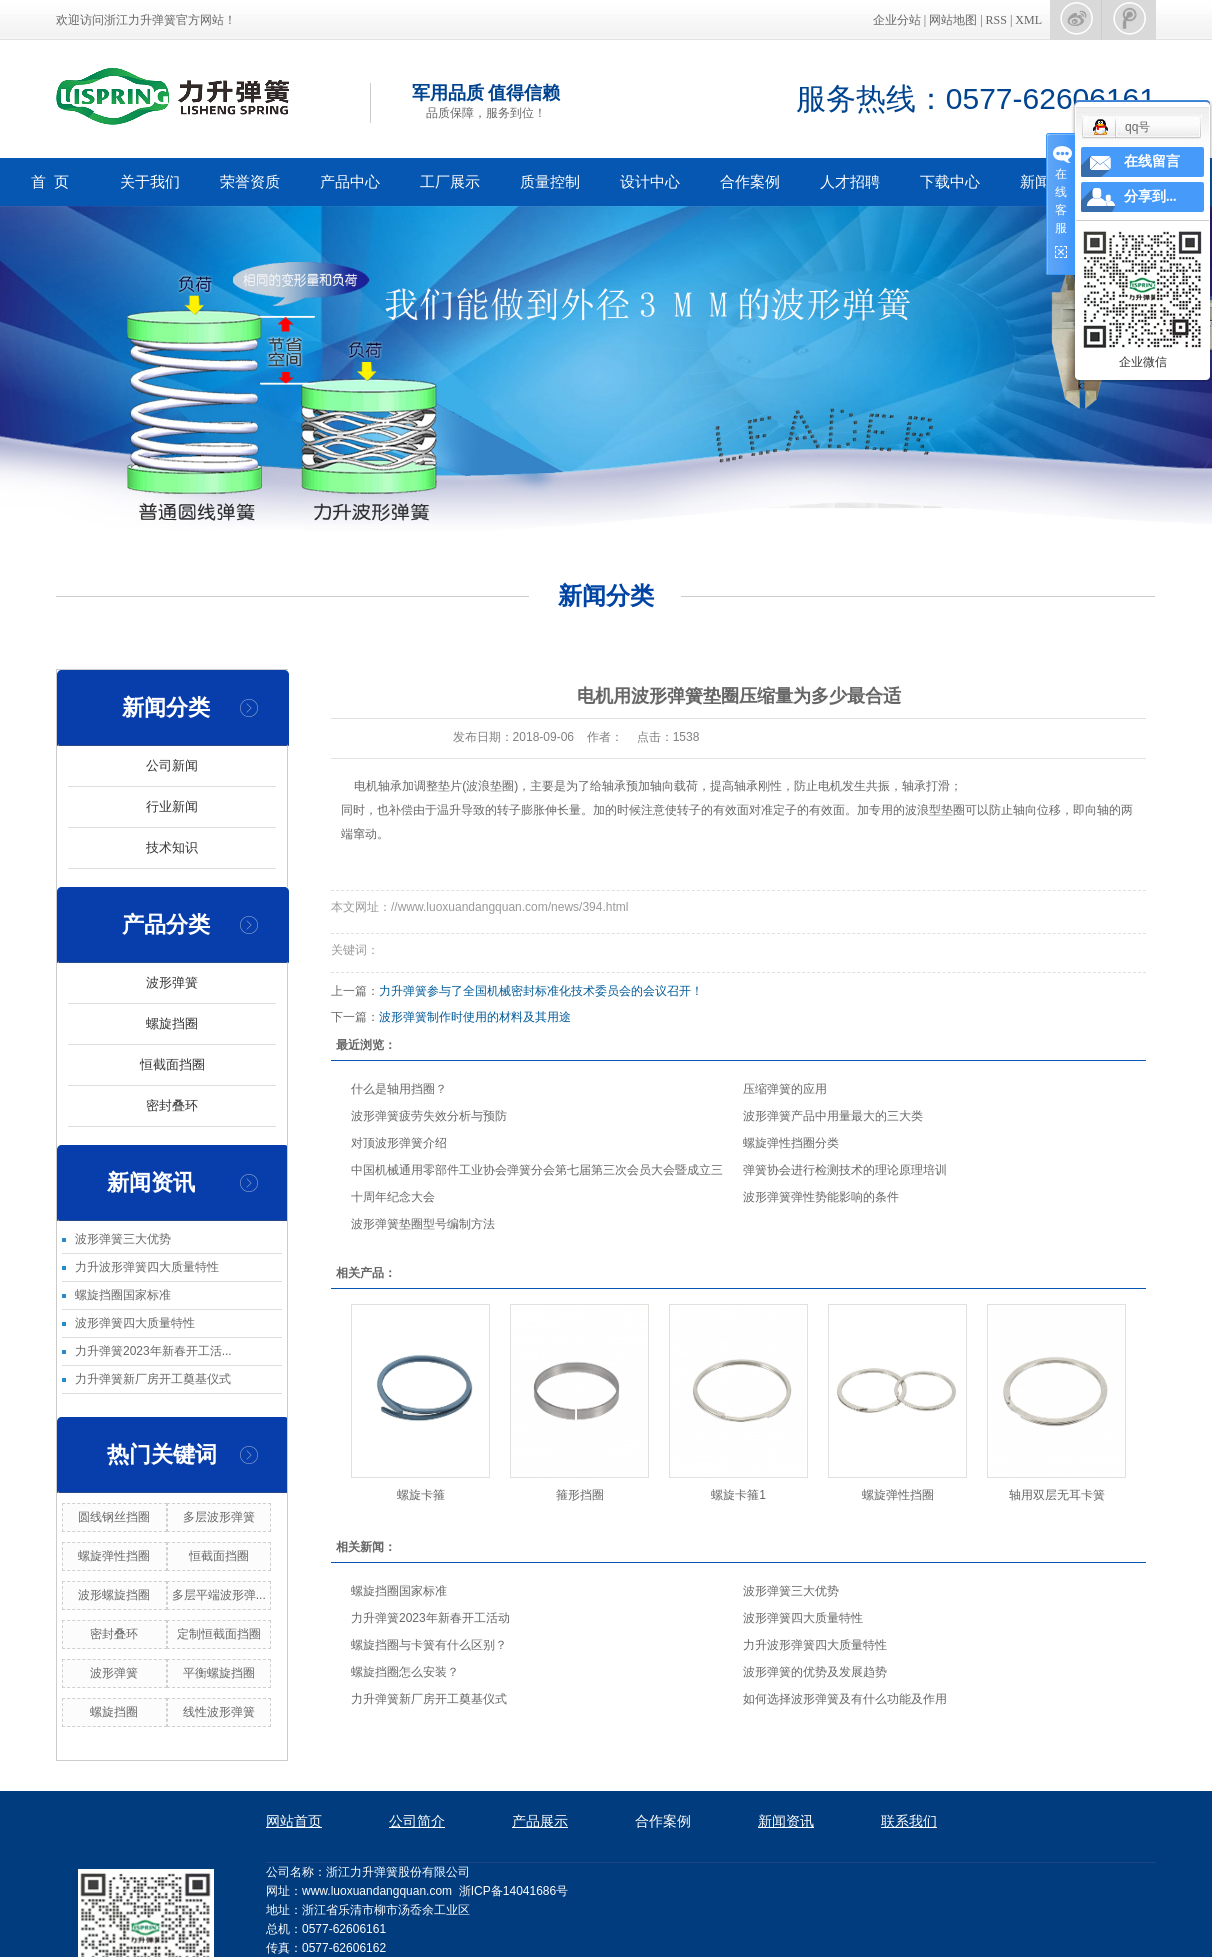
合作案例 (750, 181)
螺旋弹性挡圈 (114, 1556)
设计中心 (650, 181)
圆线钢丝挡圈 (114, 1517)
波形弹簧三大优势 (123, 1239)
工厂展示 (450, 181)
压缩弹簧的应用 (785, 1089)
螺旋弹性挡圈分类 (791, 1143)
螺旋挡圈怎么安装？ (405, 1672)
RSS (996, 20)
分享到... (1150, 196)
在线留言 (1152, 161)
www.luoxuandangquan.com (377, 1891)
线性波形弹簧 (219, 1712)
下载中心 (950, 181)
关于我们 (150, 181)
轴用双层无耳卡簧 (1057, 1495)
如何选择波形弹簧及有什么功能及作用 (845, 1699)
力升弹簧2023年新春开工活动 (430, 1618)
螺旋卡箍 (421, 1495)
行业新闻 (172, 806)
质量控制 (550, 181)
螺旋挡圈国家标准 (123, 1295)
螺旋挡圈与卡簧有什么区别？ (429, 1645)
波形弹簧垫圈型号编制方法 (423, 1224)
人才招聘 (850, 181)
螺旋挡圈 (172, 1023)
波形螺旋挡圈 (114, 1595)
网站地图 (954, 20)
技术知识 (172, 847)
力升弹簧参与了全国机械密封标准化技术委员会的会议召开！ (541, 991)
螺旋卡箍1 (738, 1495)
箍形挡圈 (580, 1495)
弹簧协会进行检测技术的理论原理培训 (845, 1170)
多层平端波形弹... (219, 1595)
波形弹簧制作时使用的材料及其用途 (475, 1017)
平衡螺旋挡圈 (219, 1673)
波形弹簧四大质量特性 (135, 1323)
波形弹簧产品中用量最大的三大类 (833, 1116)
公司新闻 (172, 765)
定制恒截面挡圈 (219, 1634)
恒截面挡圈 (172, 1064)
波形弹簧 (172, 982)
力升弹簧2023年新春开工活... (153, 1351)
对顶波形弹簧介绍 (399, 1143)
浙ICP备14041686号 (513, 1891)
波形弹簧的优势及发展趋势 (815, 1672)
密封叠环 (172, 1105)
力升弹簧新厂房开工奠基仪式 (153, 1379)
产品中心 (350, 181)
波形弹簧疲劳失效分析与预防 (429, 1116)
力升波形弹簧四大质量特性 (147, 1267)
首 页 (50, 181)
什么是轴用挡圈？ (399, 1089)
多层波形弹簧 (219, 1517)
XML (1028, 20)
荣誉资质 (250, 181)
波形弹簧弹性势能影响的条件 (821, 1197)
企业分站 (897, 20)
